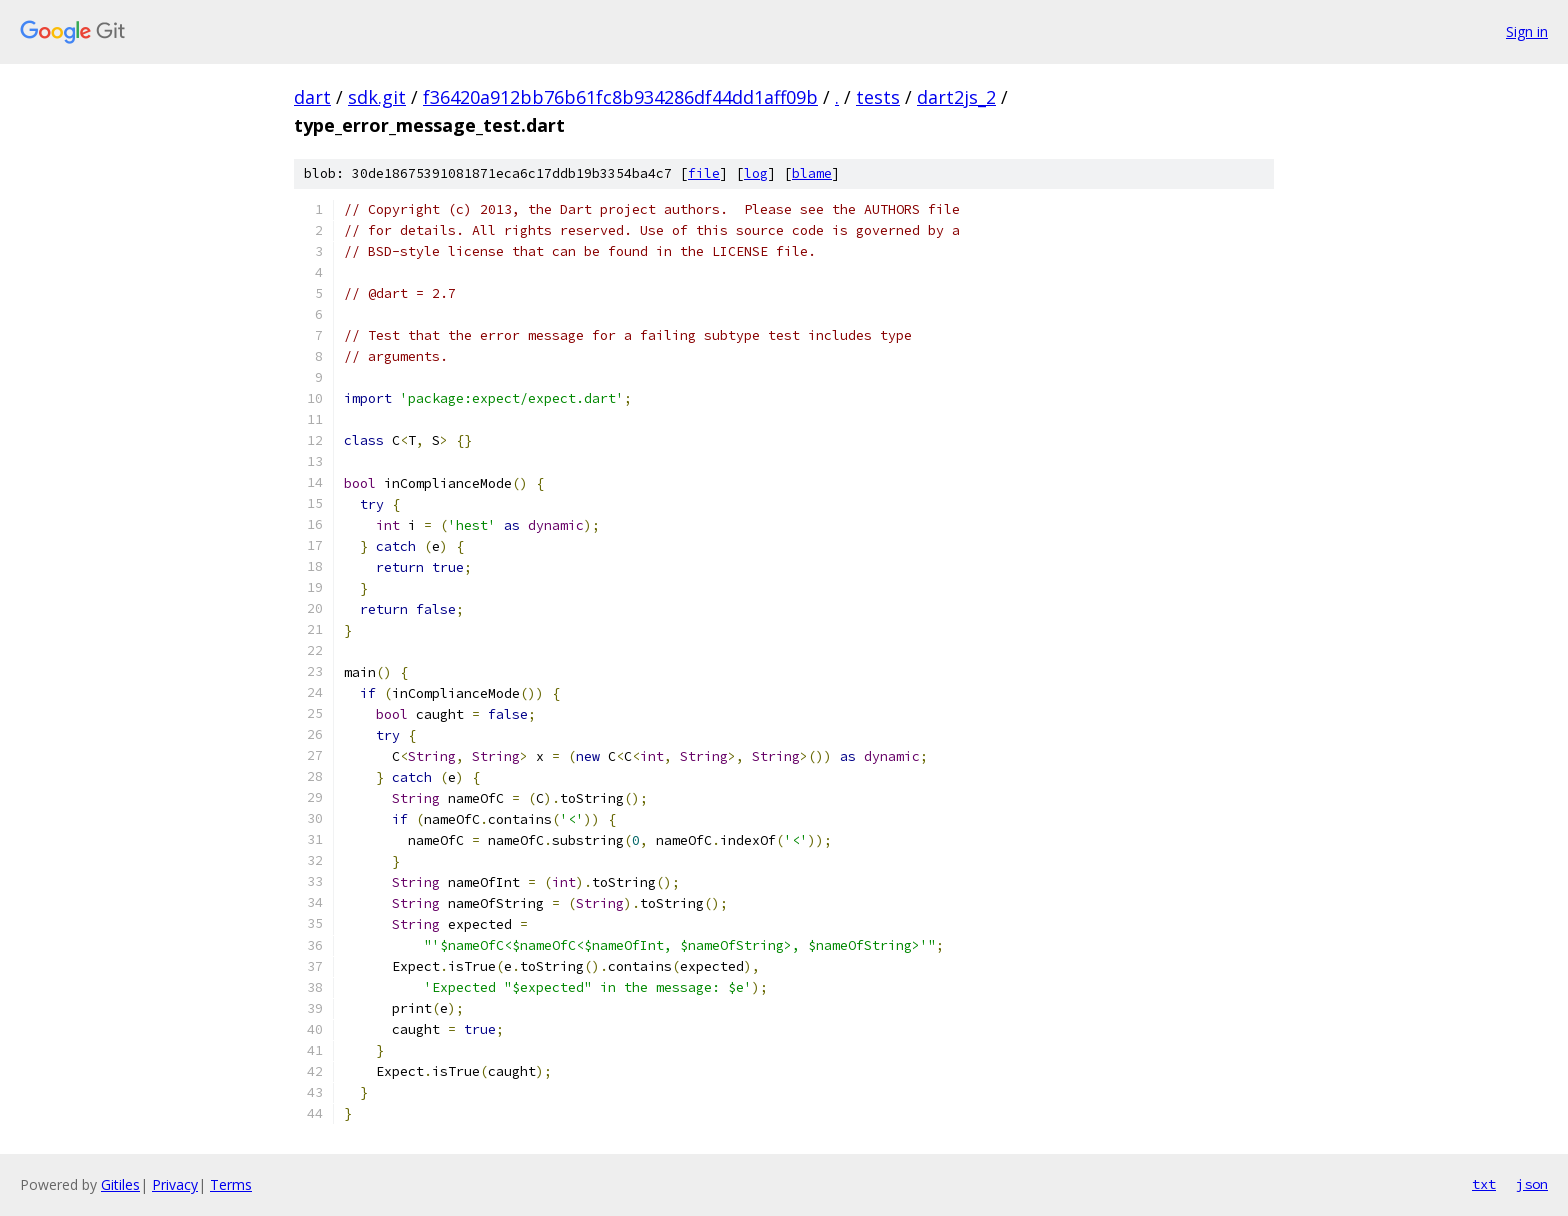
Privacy (175, 1184)
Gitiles (120, 1184)
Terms (231, 1184)
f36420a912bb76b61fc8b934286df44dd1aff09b (620, 97)
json (1532, 1184)
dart (312, 97)
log (756, 173)
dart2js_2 (956, 97)
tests (878, 97)
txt (1484, 1184)
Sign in (1527, 31)
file (704, 173)
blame (812, 173)
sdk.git (377, 97)
